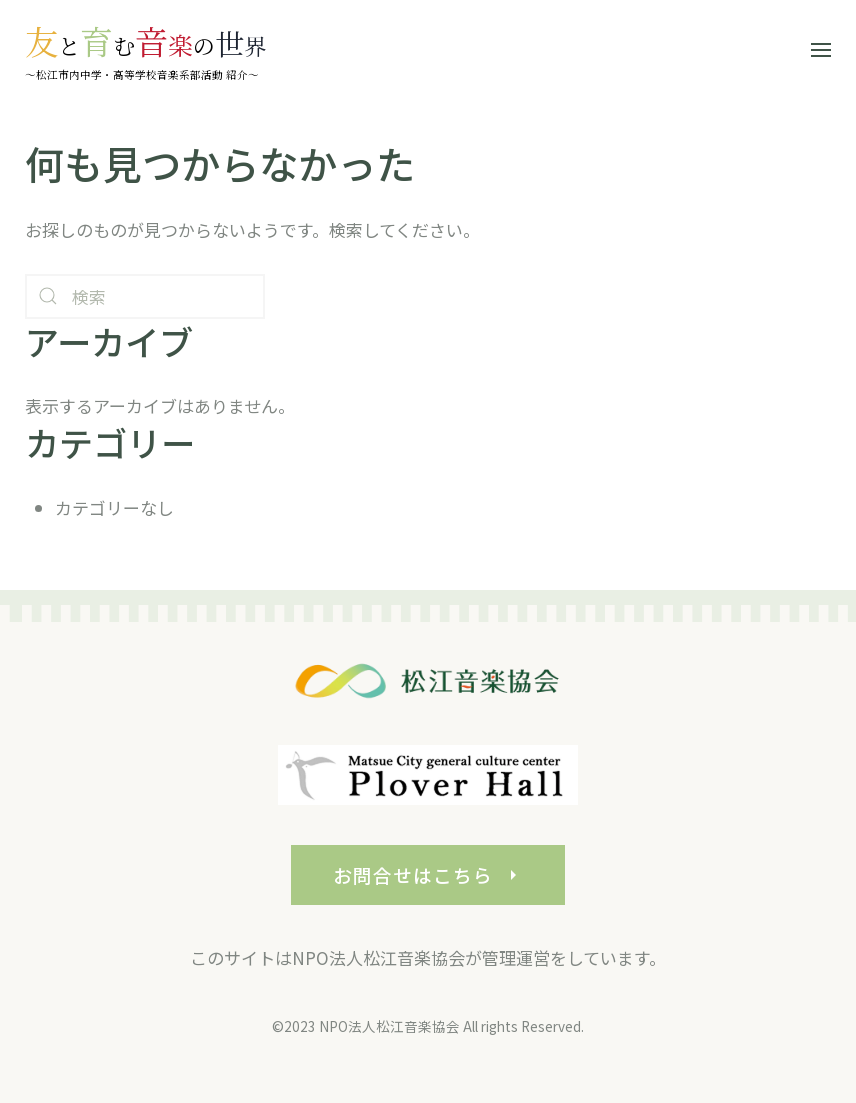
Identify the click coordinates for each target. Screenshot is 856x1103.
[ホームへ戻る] (145, 50)
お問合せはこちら (427, 883)
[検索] (145, 296)
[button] (821, 50)
